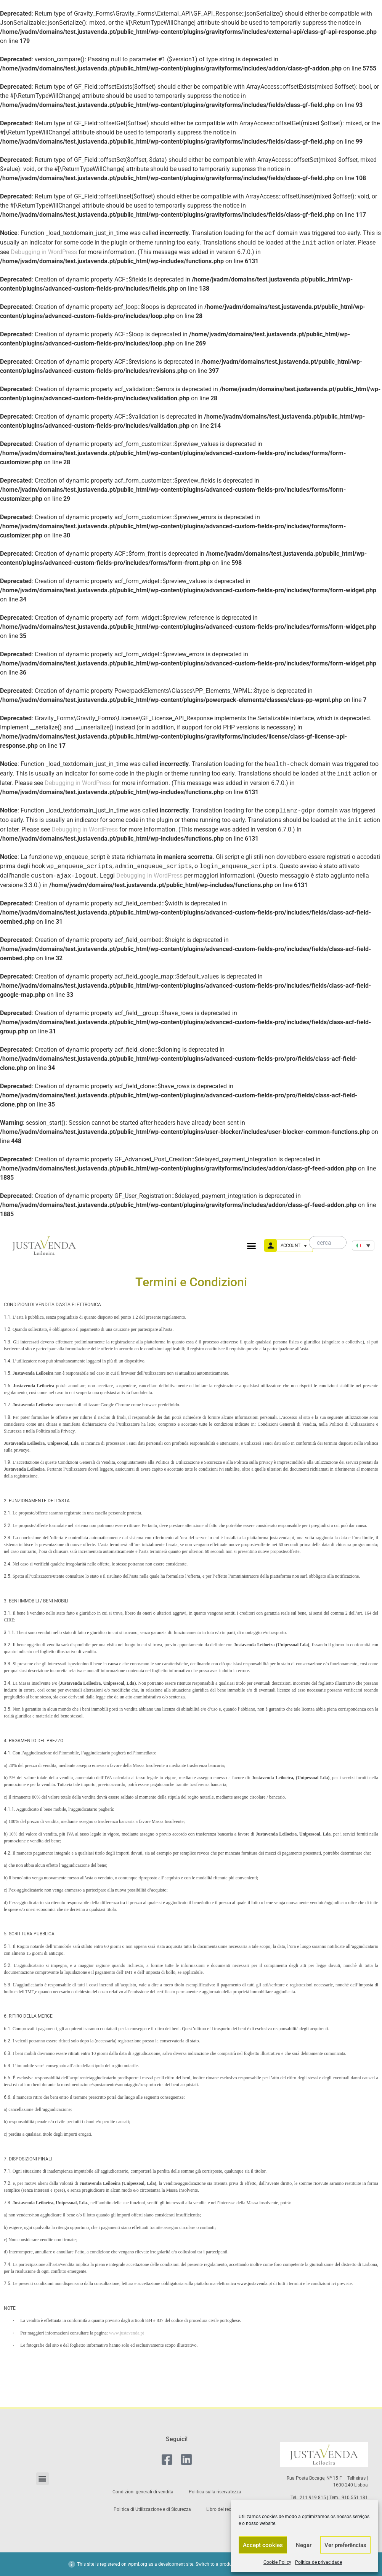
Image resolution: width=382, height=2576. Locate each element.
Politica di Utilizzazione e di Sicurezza (152, 2509)
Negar (303, 2545)
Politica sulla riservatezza (215, 2491)
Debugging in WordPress (44, 252)
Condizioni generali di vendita (142, 2491)
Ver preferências (345, 2545)
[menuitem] (363, 1245)
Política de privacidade (318, 2562)
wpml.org (137, 2564)
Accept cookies (263, 2545)
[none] (363, 1245)
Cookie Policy (277, 2562)
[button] (251, 1245)
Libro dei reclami (223, 2509)
